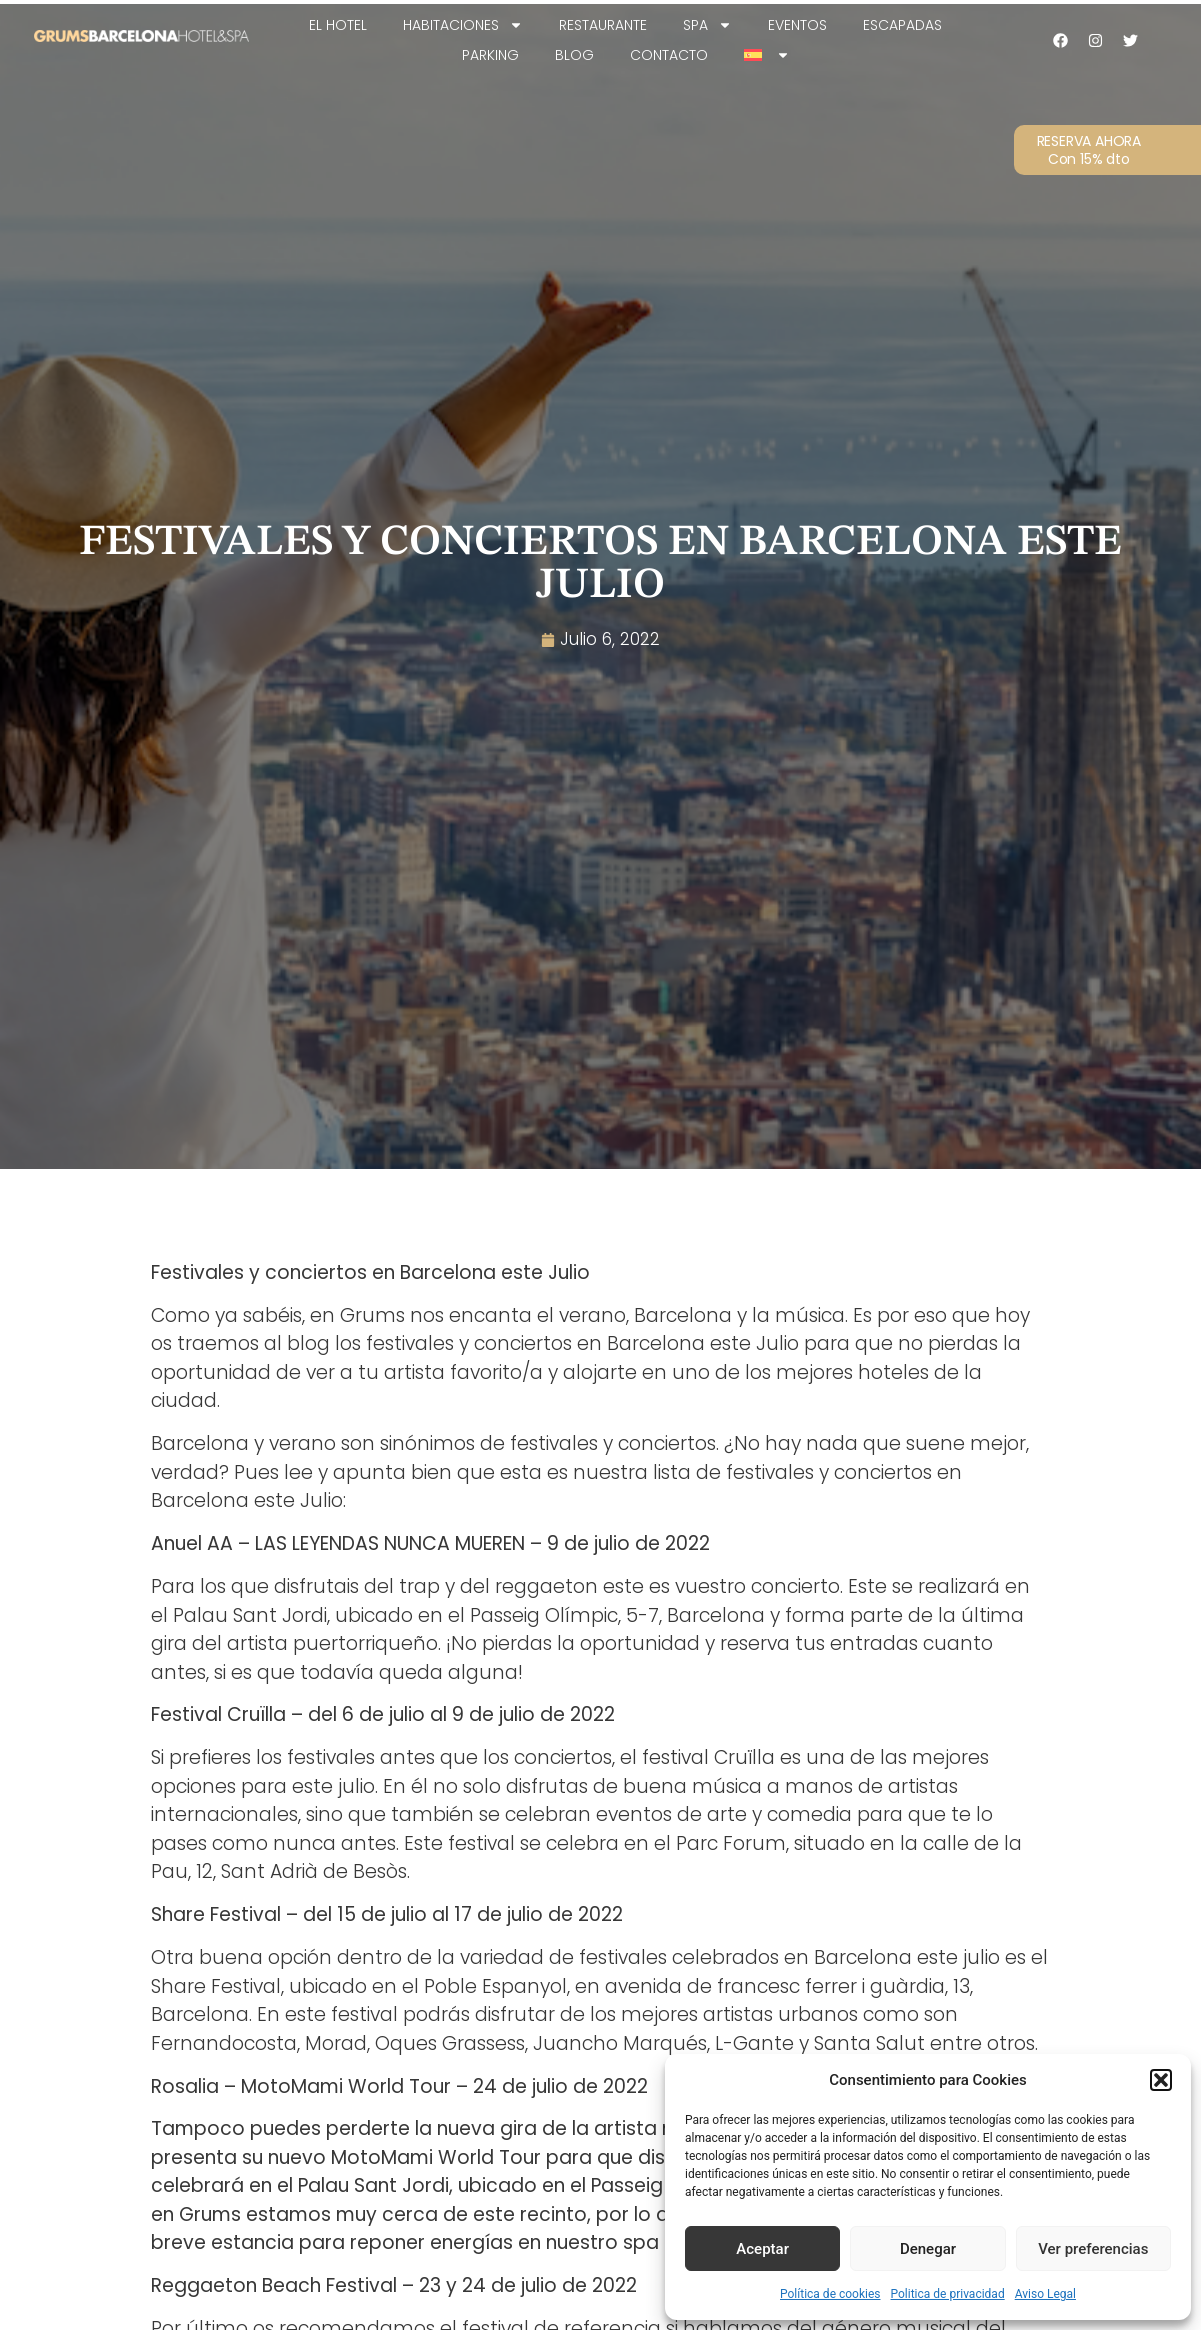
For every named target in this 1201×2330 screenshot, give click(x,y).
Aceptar (762, 2249)
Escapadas (902, 25)
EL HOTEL (338, 25)
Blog (574, 55)
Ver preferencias (1093, 2249)
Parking (490, 55)
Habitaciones (463, 25)
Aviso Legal (1045, 2294)
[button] (1161, 2080)
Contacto (669, 55)
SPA (707, 25)
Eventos (797, 25)
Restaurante (603, 25)
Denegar (928, 2249)
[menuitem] (767, 55)
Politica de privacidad (948, 2294)
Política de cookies (830, 2294)
